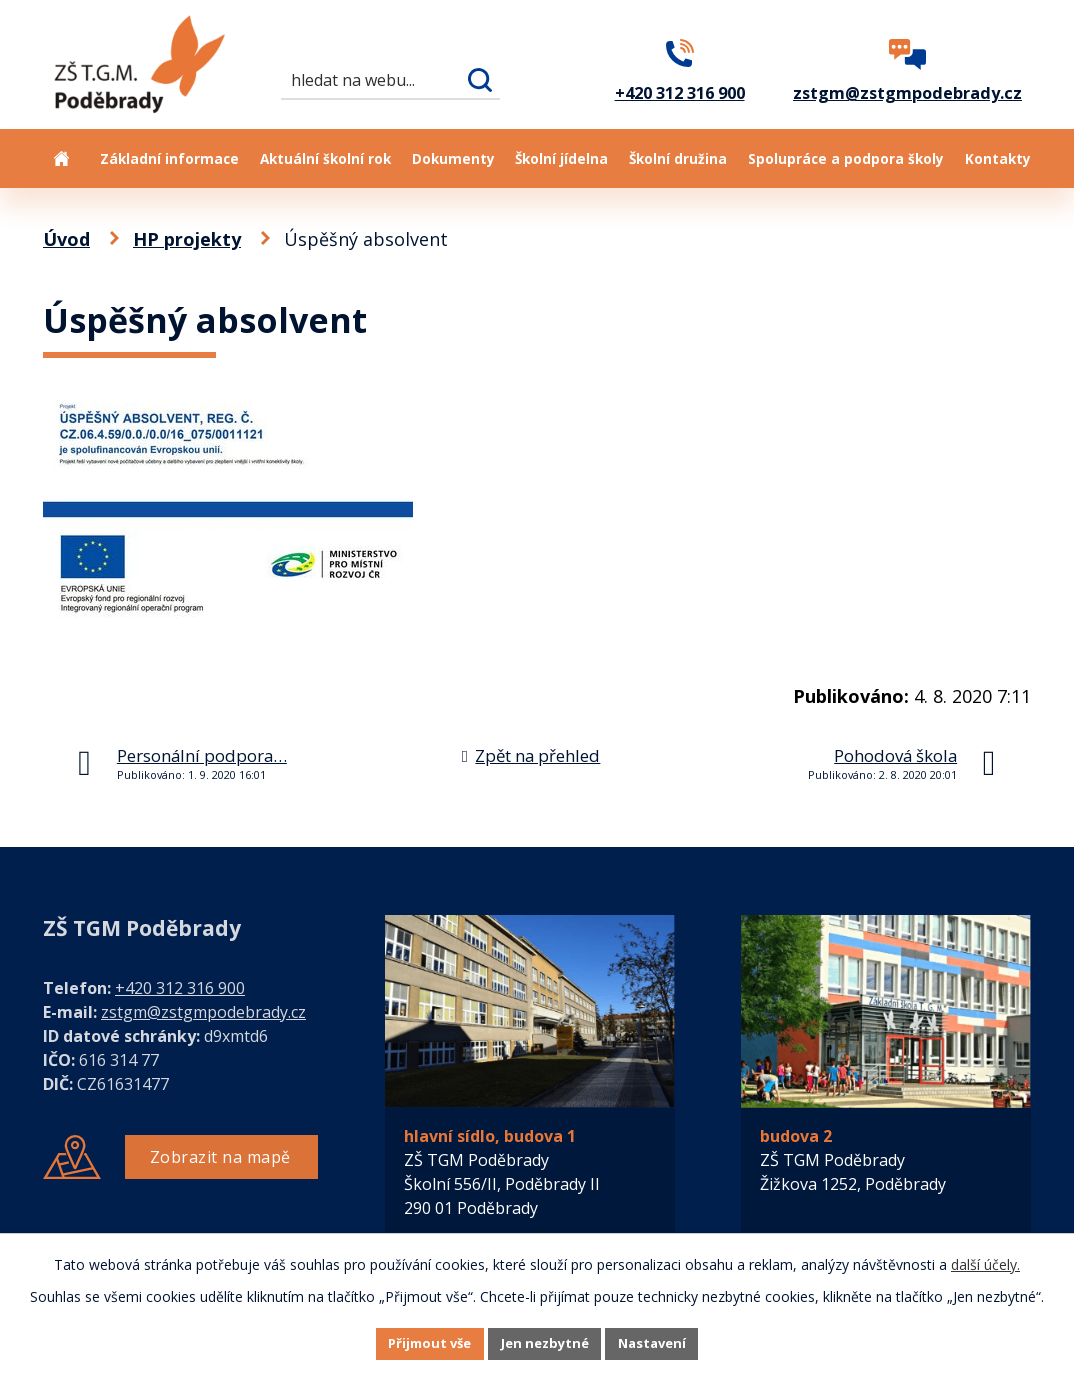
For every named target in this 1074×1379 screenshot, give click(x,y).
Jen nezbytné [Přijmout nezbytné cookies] (545, 1342)
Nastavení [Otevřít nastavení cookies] (676, 1342)
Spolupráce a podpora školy (846, 159)
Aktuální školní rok (325, 159)
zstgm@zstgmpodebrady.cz (203, 1012)
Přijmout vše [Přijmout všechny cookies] (407, 1342)
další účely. (985, 1261)
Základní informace (169, 159)
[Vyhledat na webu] (390, 79)
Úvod (61, 158)
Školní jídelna (561, 159)
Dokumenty (453, 159)
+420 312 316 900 (180, 988)
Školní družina (678, 159)
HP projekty (187, 239)
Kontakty (998, 159)
